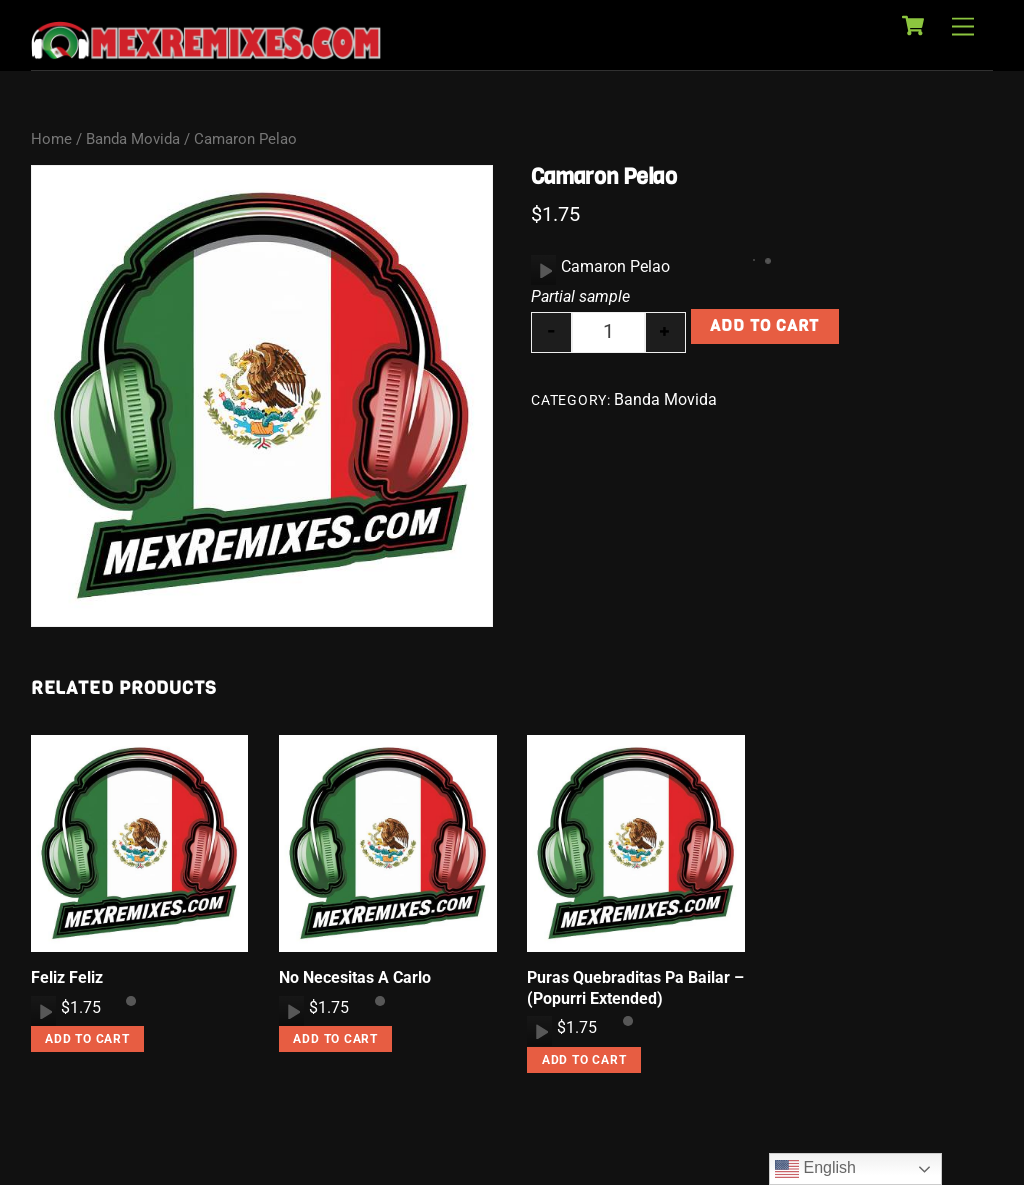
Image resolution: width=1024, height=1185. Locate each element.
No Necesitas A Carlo (355, 977)
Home (51, 139)
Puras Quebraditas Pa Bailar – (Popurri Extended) (635, 988)
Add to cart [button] (87, 1039)
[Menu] (963, 27)
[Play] (544, 270)
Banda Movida (133, 139)
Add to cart (764, 325)
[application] (543, 270)
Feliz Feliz (67, 977)
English (815, 1169)
